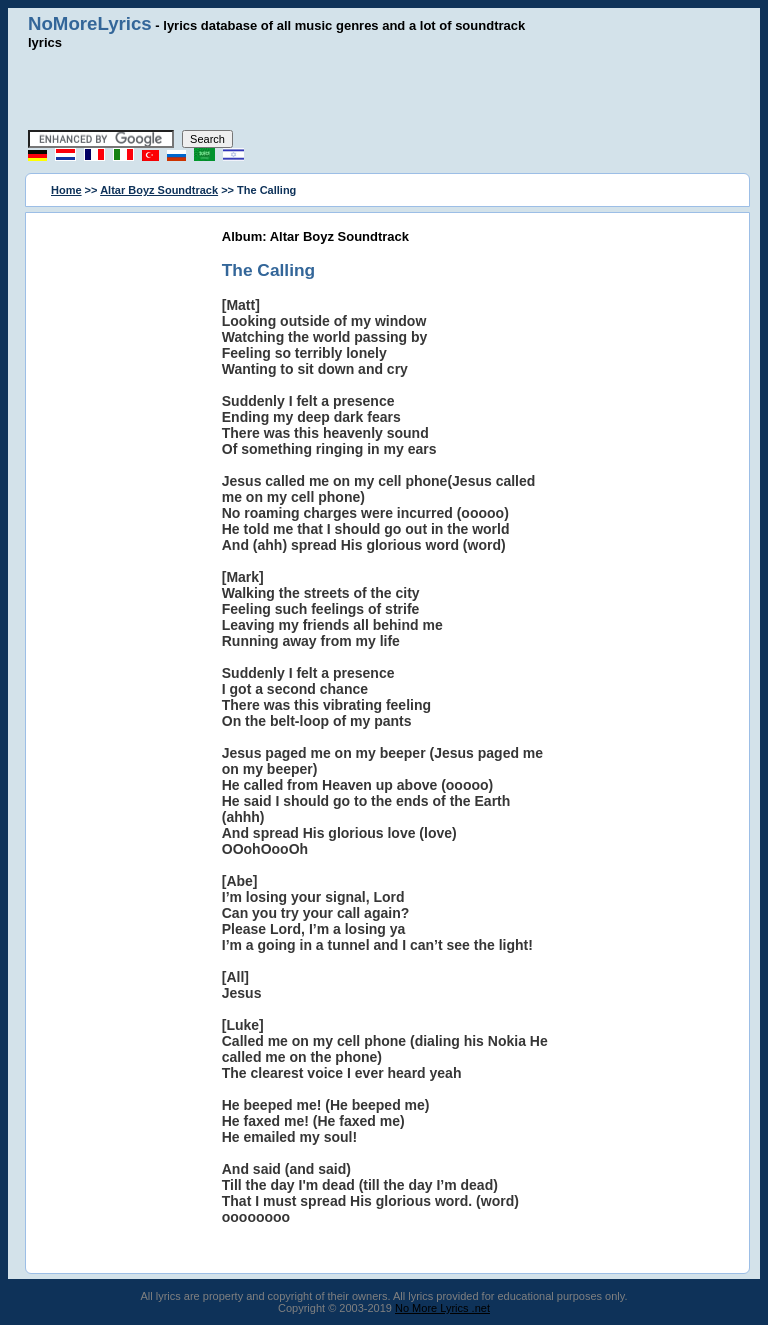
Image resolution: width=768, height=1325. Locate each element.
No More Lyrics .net (442, 1308)
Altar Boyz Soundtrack (159, 190)
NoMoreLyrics (90, 23)
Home (66, 190)
